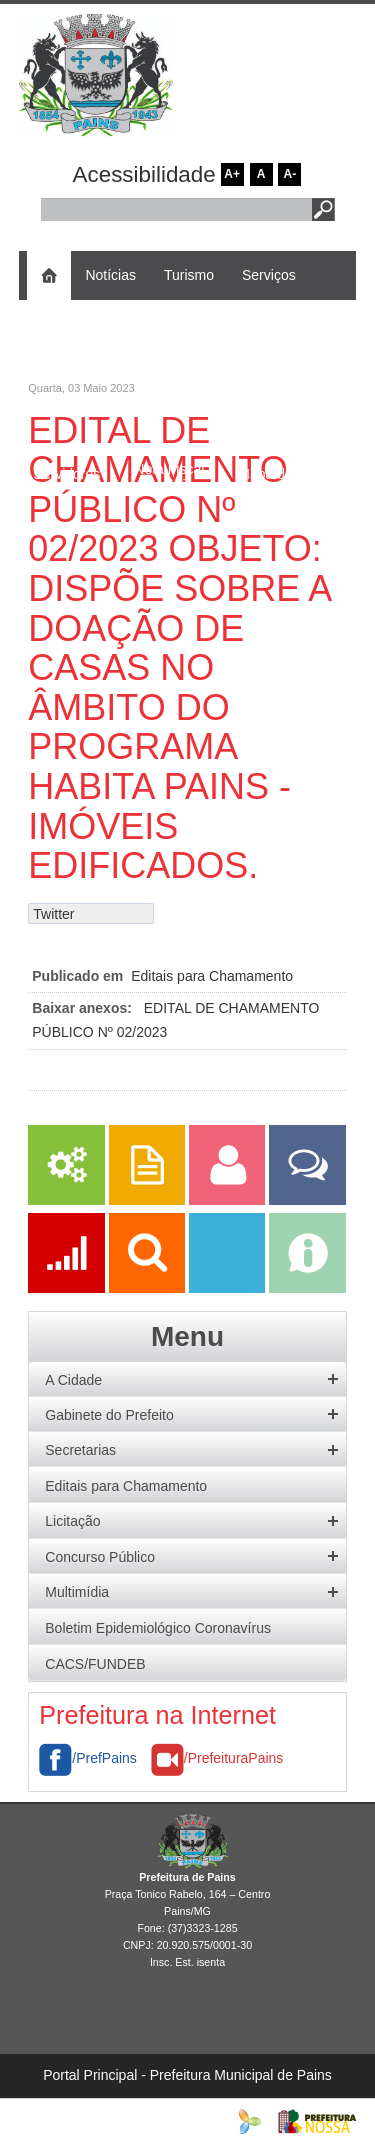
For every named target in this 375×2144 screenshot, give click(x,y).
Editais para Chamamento (212, 976)
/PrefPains (88, 1758)
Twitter (53, 914)
